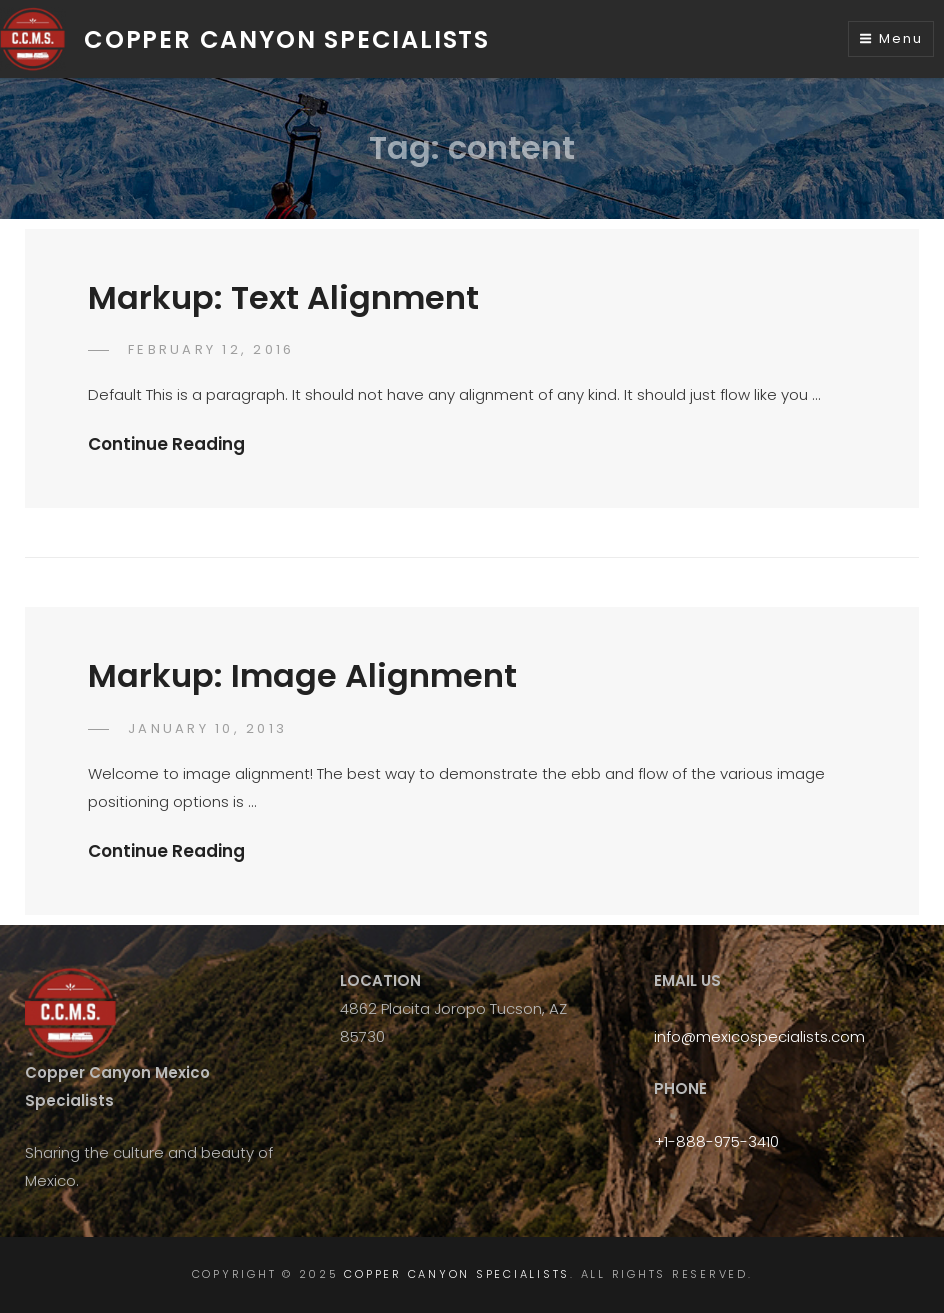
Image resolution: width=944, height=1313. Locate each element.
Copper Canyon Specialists (287, 39)
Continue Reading (166, 444)
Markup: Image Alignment (302, 675)
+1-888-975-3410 (716, 1141)
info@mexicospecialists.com (759, 1036)
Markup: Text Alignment (283, 297)
